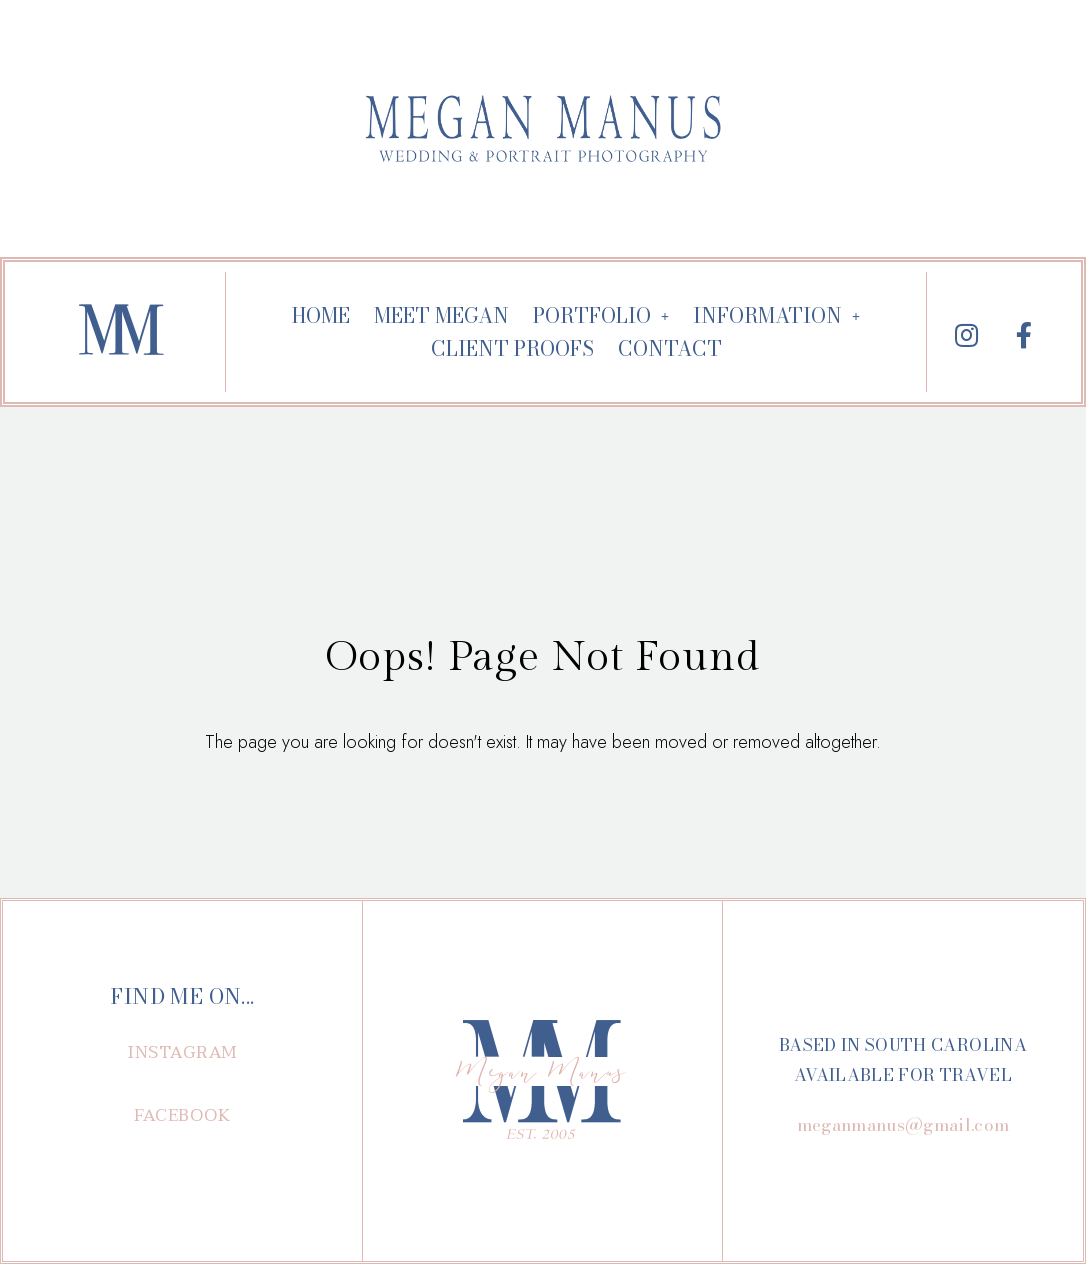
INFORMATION (776, 315)
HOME (321, 315)
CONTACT (670, 348)
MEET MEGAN (441, 315)
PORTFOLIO (601, 315)
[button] (183, 1052)
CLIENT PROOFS (512, 348)
